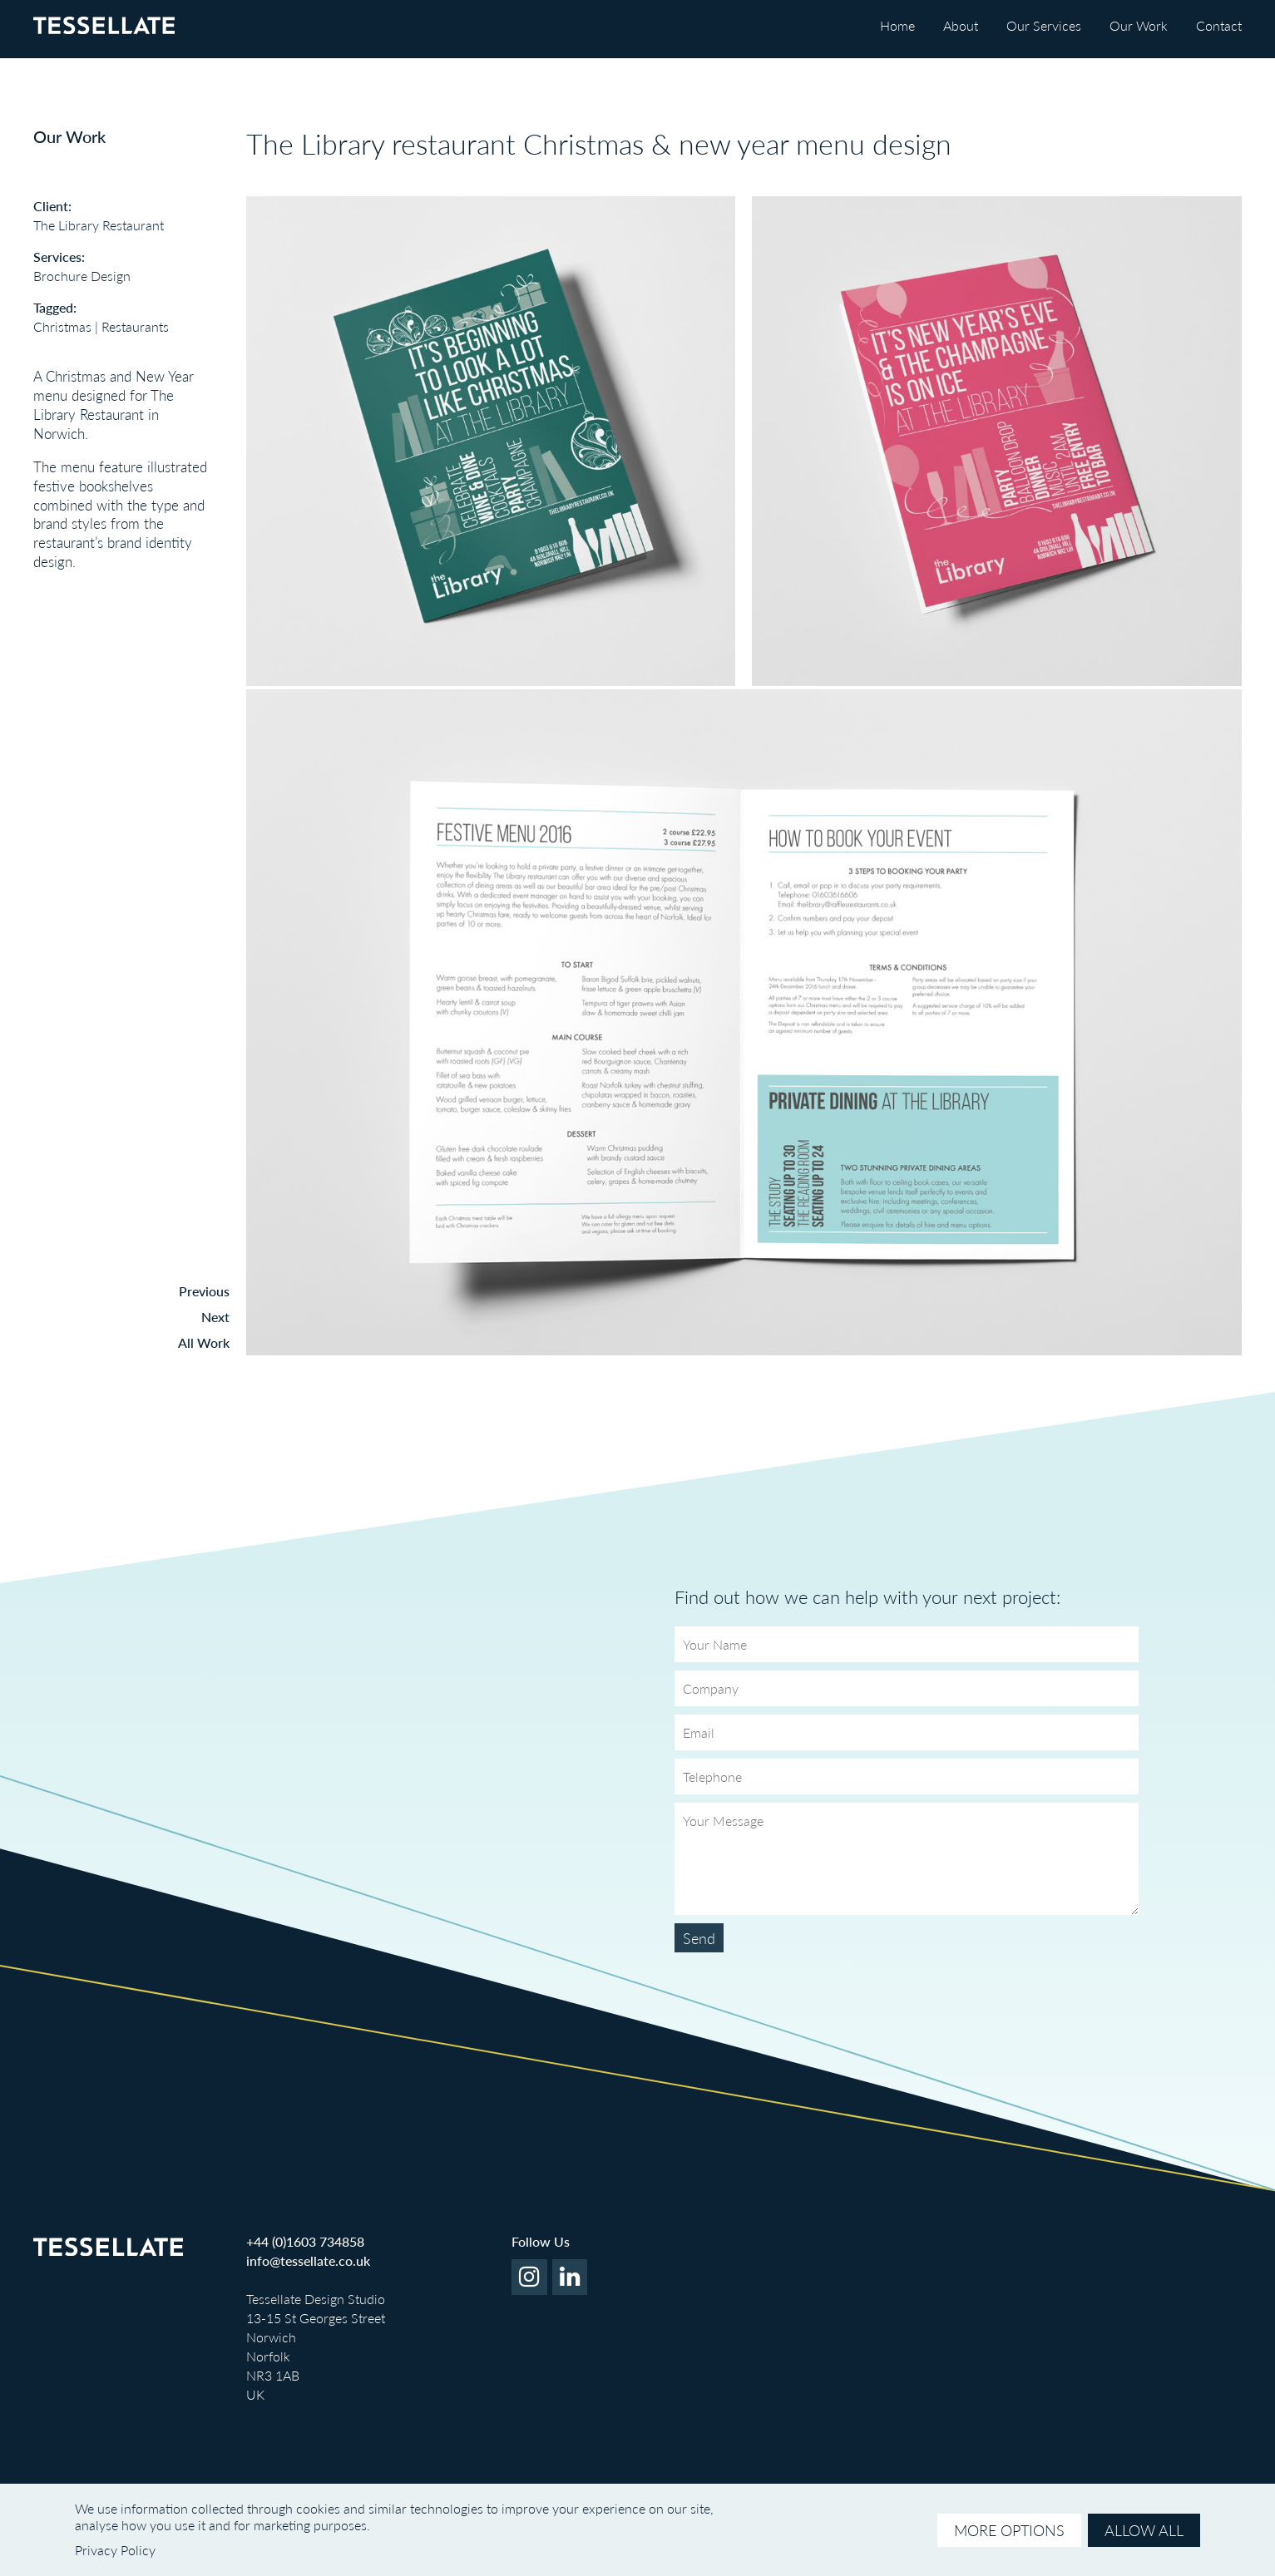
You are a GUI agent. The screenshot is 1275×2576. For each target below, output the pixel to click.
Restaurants (135, 326)
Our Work (1138, 25)
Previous (204, 1290)
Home (897, 25)
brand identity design (112, 551)
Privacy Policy (115, 2549)
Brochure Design (82, 275)
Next (215, 1316)
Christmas (62, 326)
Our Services (1043, 25)
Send (699, 1937)
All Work (204, 1342)
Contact (1219, 25)
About (960, 25)
